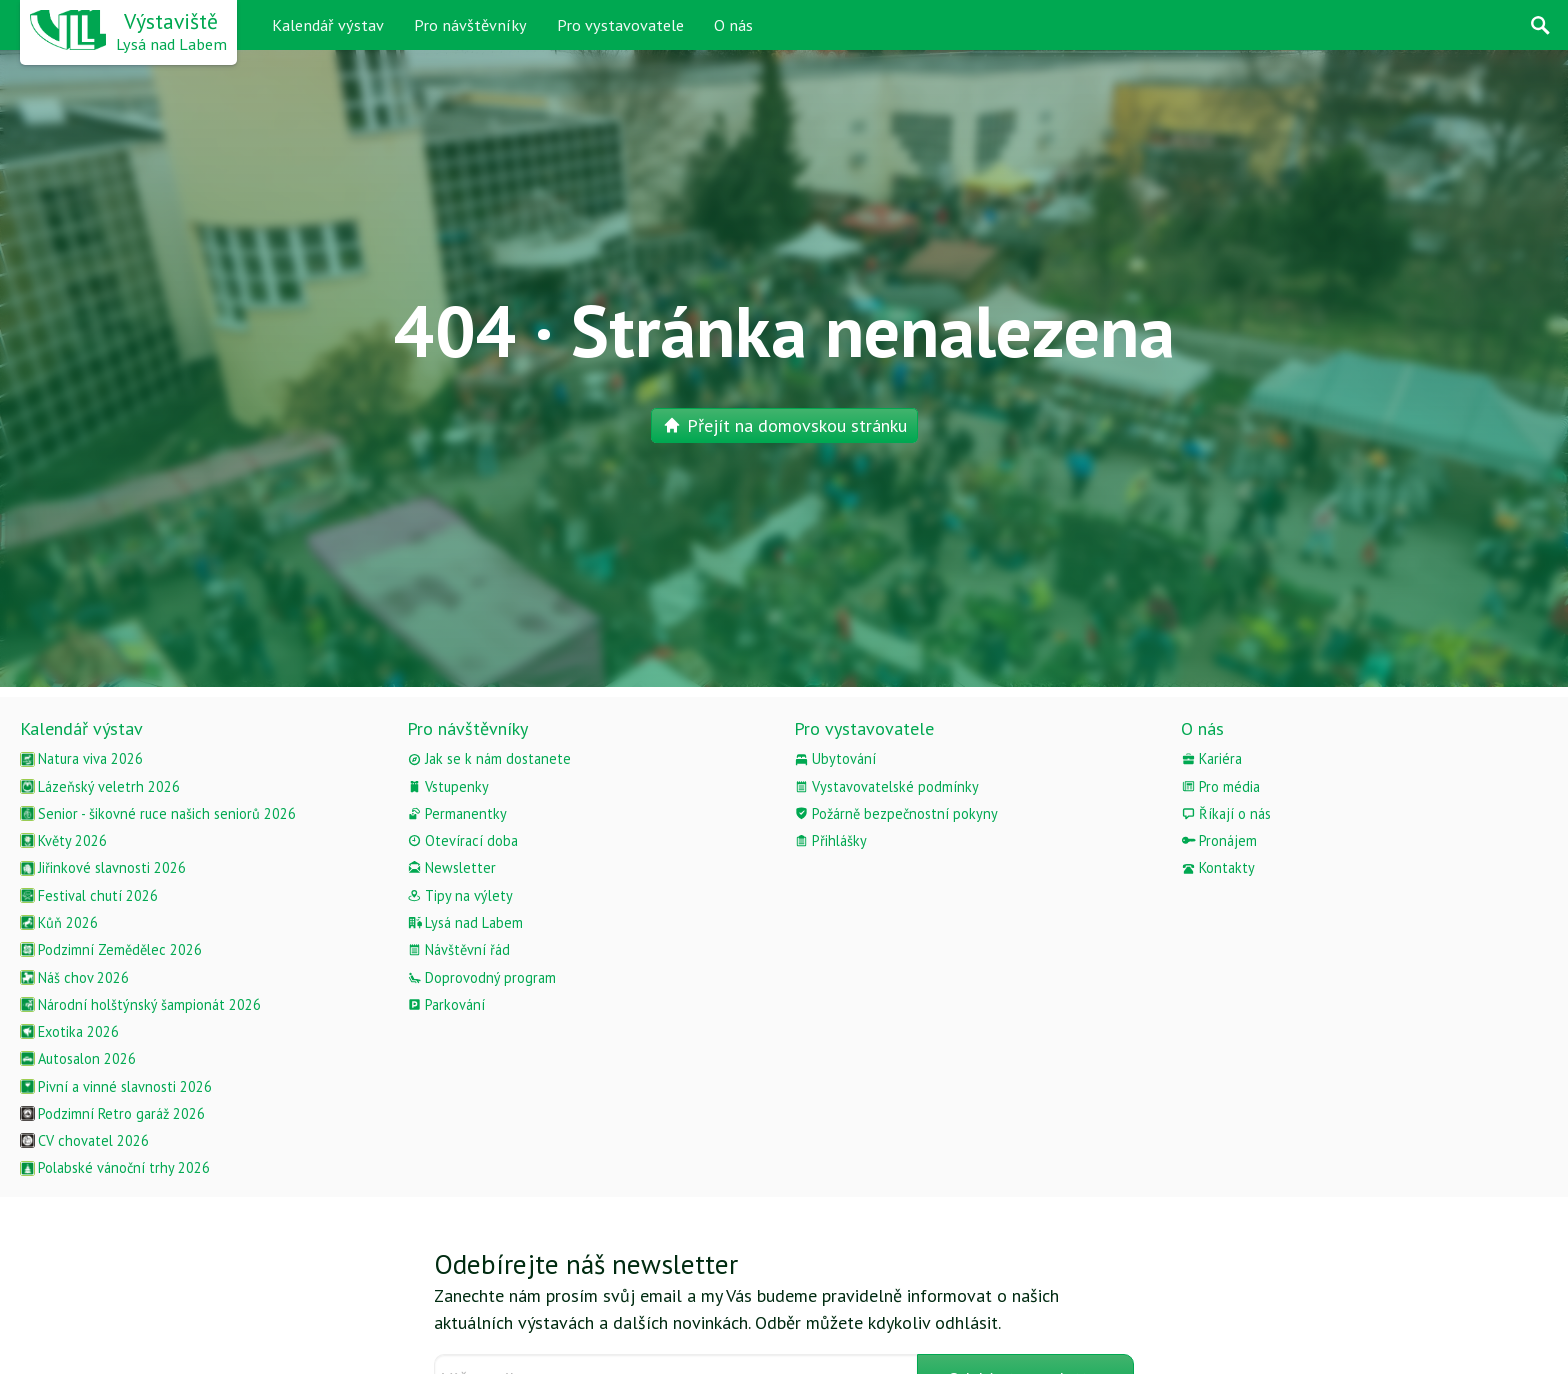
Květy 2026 (63, 840)
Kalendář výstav (328, 25)
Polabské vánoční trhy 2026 (115, 1167)
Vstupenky (448, 786)
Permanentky (457, 813)
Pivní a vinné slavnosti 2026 (116, 1086)
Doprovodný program (481, 977)
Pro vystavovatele (620, 25)
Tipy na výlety (460, 895)
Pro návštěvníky (470, 25)
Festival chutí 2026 (89, 895)
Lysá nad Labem (465, 922)
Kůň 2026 (59, 922)
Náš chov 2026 (74, 977)
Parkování (446, 1004)
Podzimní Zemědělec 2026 (111, 949)
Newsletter (451, 867)
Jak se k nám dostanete (489, 758)
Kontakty (1218, 867)
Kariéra (1211, 758)
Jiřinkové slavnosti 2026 (103, 867)
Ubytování (835, 758)
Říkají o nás (1226, 813)
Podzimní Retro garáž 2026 (112, 1113)
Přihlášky (830, 840)
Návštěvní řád (458, 949)
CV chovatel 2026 (84, 1140)
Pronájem (1219, 840)
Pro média (1220, 786)
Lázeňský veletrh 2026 (100, 786)
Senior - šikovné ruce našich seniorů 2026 (158, 813)
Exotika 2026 (69, 1031)
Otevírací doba (462, 840)
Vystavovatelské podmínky (886, 786)
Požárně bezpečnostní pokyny (896, 813)
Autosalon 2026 (78, 1058)
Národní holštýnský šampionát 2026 (140, 1004)
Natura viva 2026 (81, 758)
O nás (733, 25)
